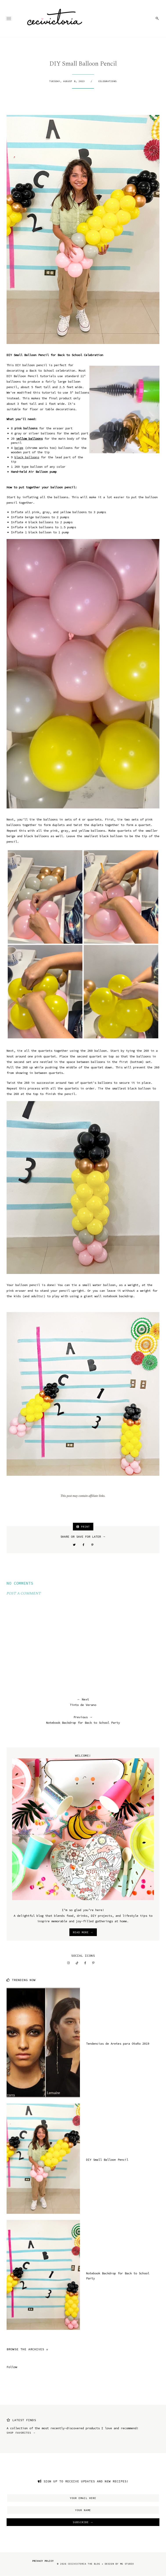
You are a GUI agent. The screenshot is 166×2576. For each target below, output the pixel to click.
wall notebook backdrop (113, 1296)
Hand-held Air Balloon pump (34, 472)
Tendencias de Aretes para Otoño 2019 (117, 2044)
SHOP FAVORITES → (21, 2432)
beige (18, 448)
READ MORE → (83, 1932)
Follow (12, 2367)
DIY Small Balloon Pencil (107, 2160)
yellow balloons (29, 439)
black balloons (26, 457)
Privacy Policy (43, 2561)
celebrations (107, 81)
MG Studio (127, 2563)
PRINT (83, 1526)
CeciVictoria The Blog (84, 2563)
